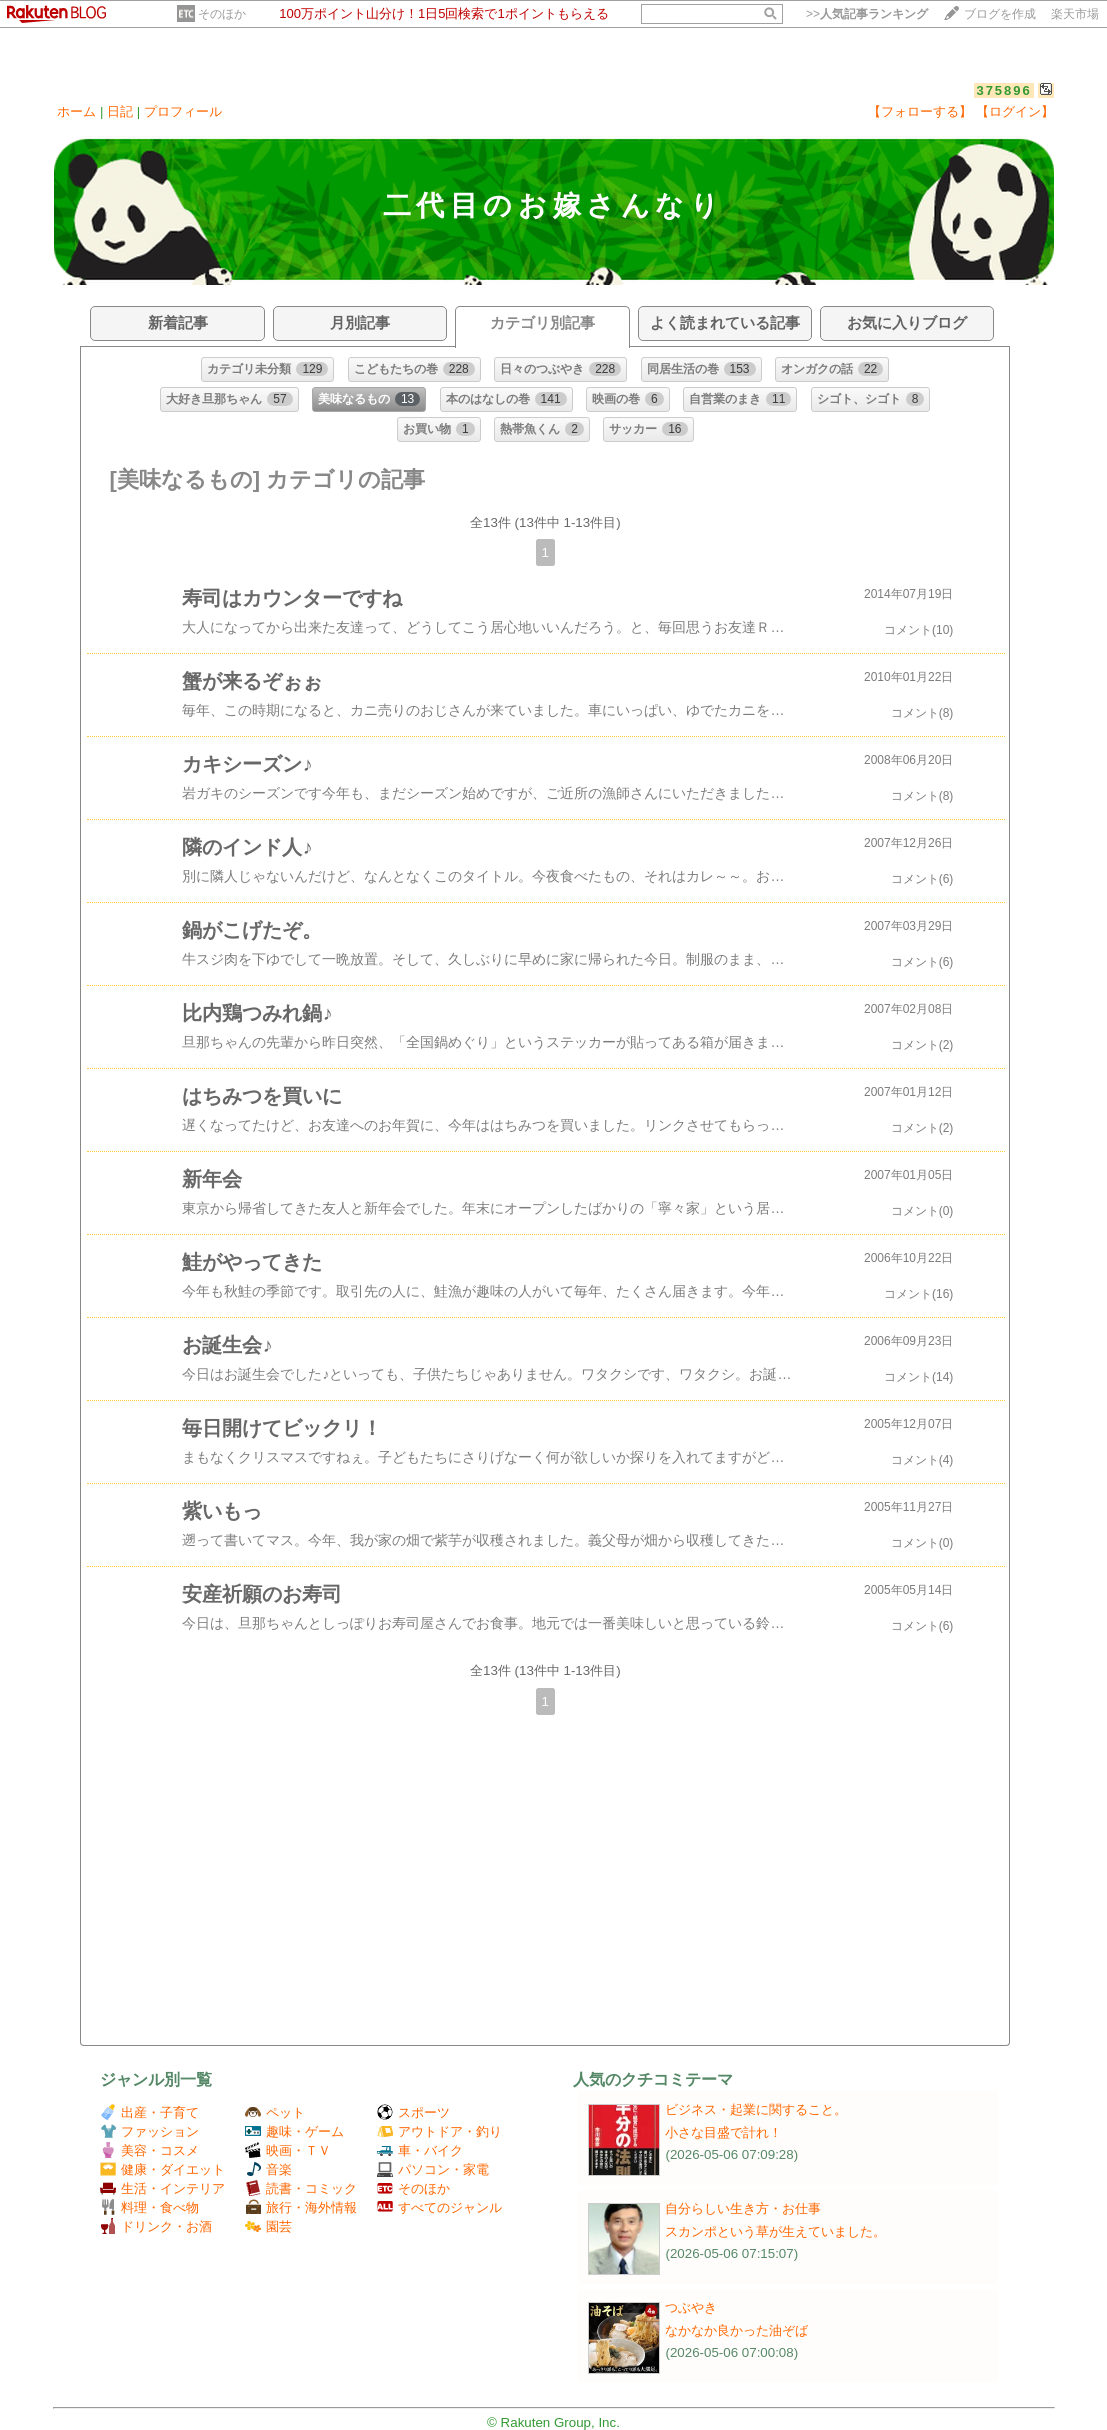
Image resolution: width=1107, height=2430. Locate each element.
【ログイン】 (1015, 111)
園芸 (268, 2226)
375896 (1003, 90)
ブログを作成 (1000, 14)
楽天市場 (1075, 14)
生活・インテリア (162, 2188)
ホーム (76, 111)
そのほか (222, 14)
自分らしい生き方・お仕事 (743, 2208)
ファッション (149, 2131)
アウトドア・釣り (439, 2131)
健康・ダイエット (162, 2169)
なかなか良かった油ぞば (736, 2330)
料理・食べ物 (149, 2207)
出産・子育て (149, 2112)
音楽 (268, 2169)
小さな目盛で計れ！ (723, 2132)
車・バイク (420, 2150)
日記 (120, 111)
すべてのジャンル (439, 2207)
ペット (275, 2112)
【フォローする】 (920, 111)
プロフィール (183, 111)
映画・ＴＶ (288, 2150)
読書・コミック (301, 2188)
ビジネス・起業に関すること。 (756, 2109)
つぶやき (691, 2307)
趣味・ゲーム (294, 2131)
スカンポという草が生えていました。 (775, 2231)
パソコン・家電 (433, 2169)
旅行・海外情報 (301, 2207)
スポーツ (413, 2112)
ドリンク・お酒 (156, 2226)
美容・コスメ (149, 2150)
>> (867, 14)
